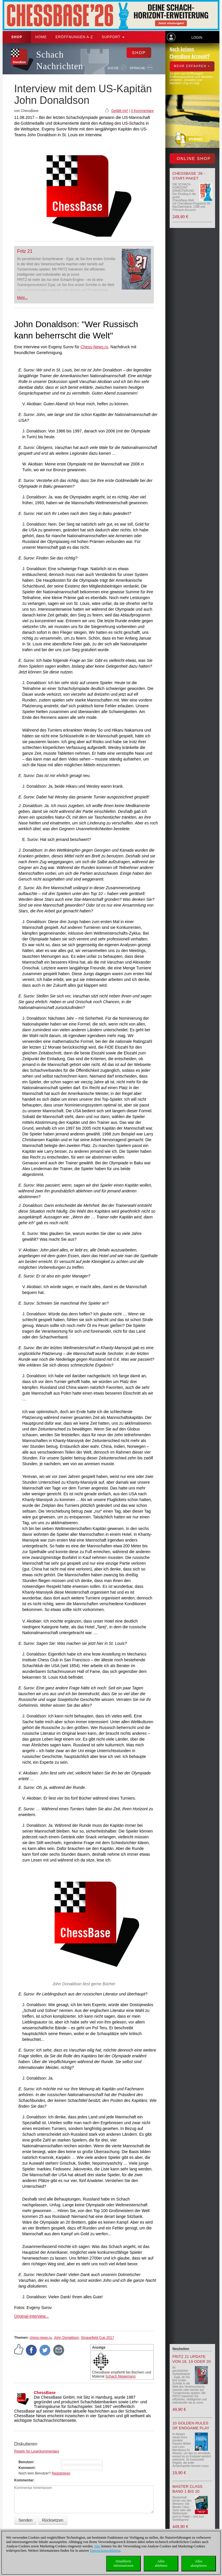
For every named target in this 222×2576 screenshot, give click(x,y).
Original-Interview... (31, 2316)
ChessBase (45, 2392)
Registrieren (61, 2473)
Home (41, 37)
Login (196, 38)
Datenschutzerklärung (105, 2551)
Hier (97, 2546)
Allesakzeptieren (198, 2563)
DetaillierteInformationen (124, 2563)
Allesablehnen (161, 2563)
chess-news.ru (40, 2338)
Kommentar (24, 2480)
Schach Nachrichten (59, 60)
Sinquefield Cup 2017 (97, 2338)
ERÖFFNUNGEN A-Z (74, 37)
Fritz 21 (24, 251)
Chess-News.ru (94, 347)
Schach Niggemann (121, 2376)
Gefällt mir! (119, 111)
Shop (16, 37)
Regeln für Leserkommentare (36, 2451)
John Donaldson (66, 2338)
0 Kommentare (142, 111)
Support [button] (113, 37)
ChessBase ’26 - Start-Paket (189, 176)
